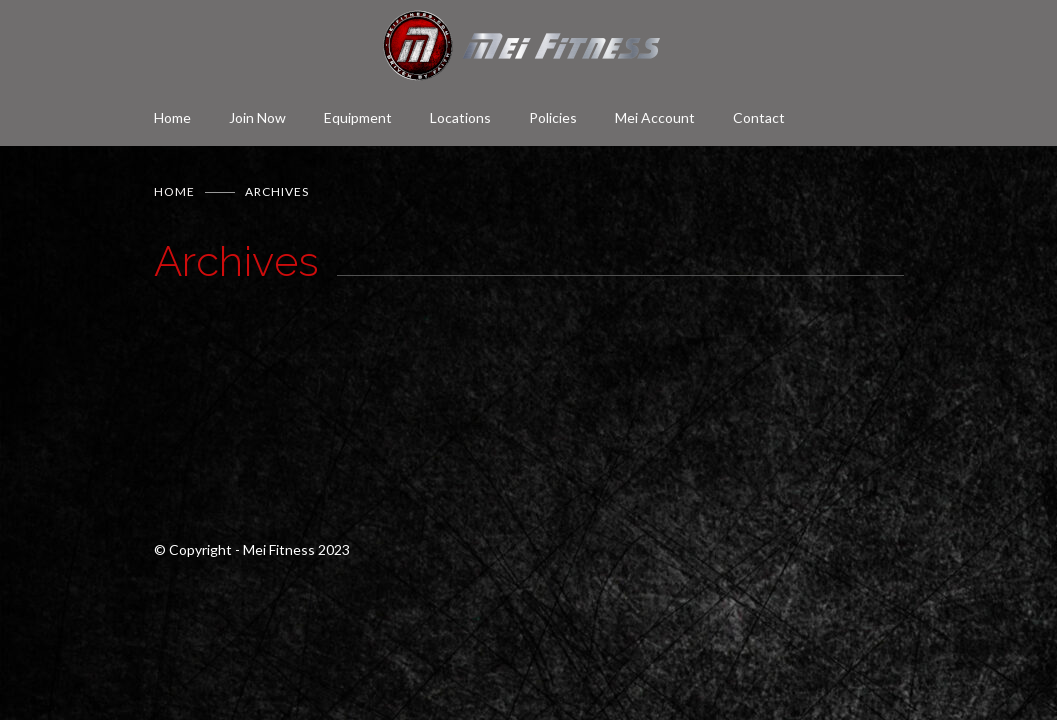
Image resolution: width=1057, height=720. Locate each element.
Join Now (257, 117)
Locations (460, 117)
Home (172, 117)
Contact (759, 117)
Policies (553, 117)
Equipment (358, 117)
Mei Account (655, 117)
